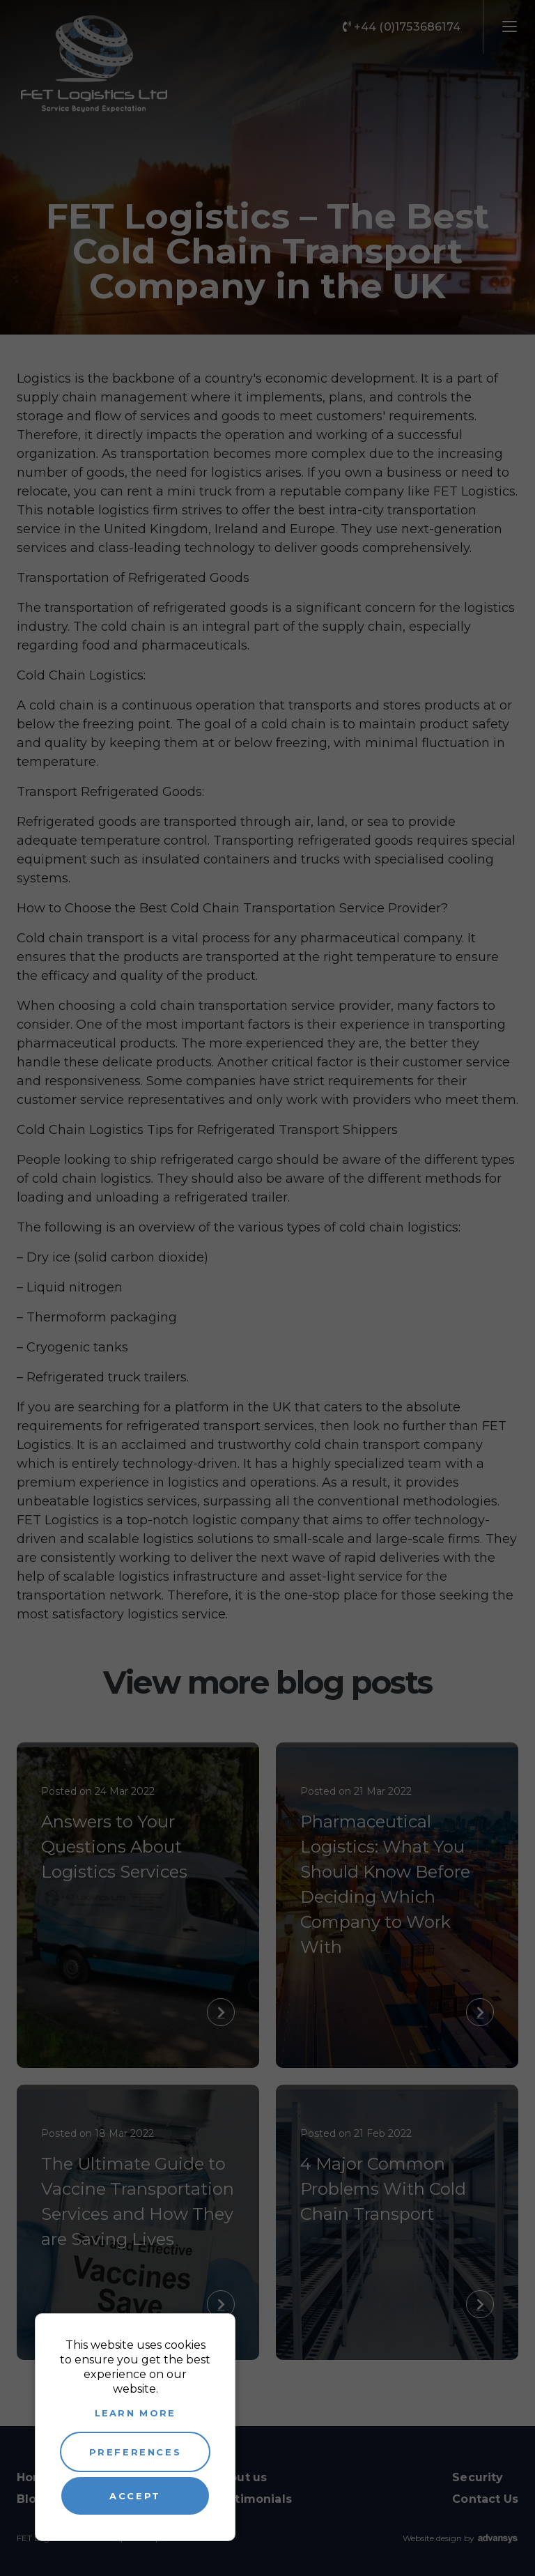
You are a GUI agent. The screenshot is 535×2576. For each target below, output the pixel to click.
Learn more (135, 2412)
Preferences (135, 2452)
